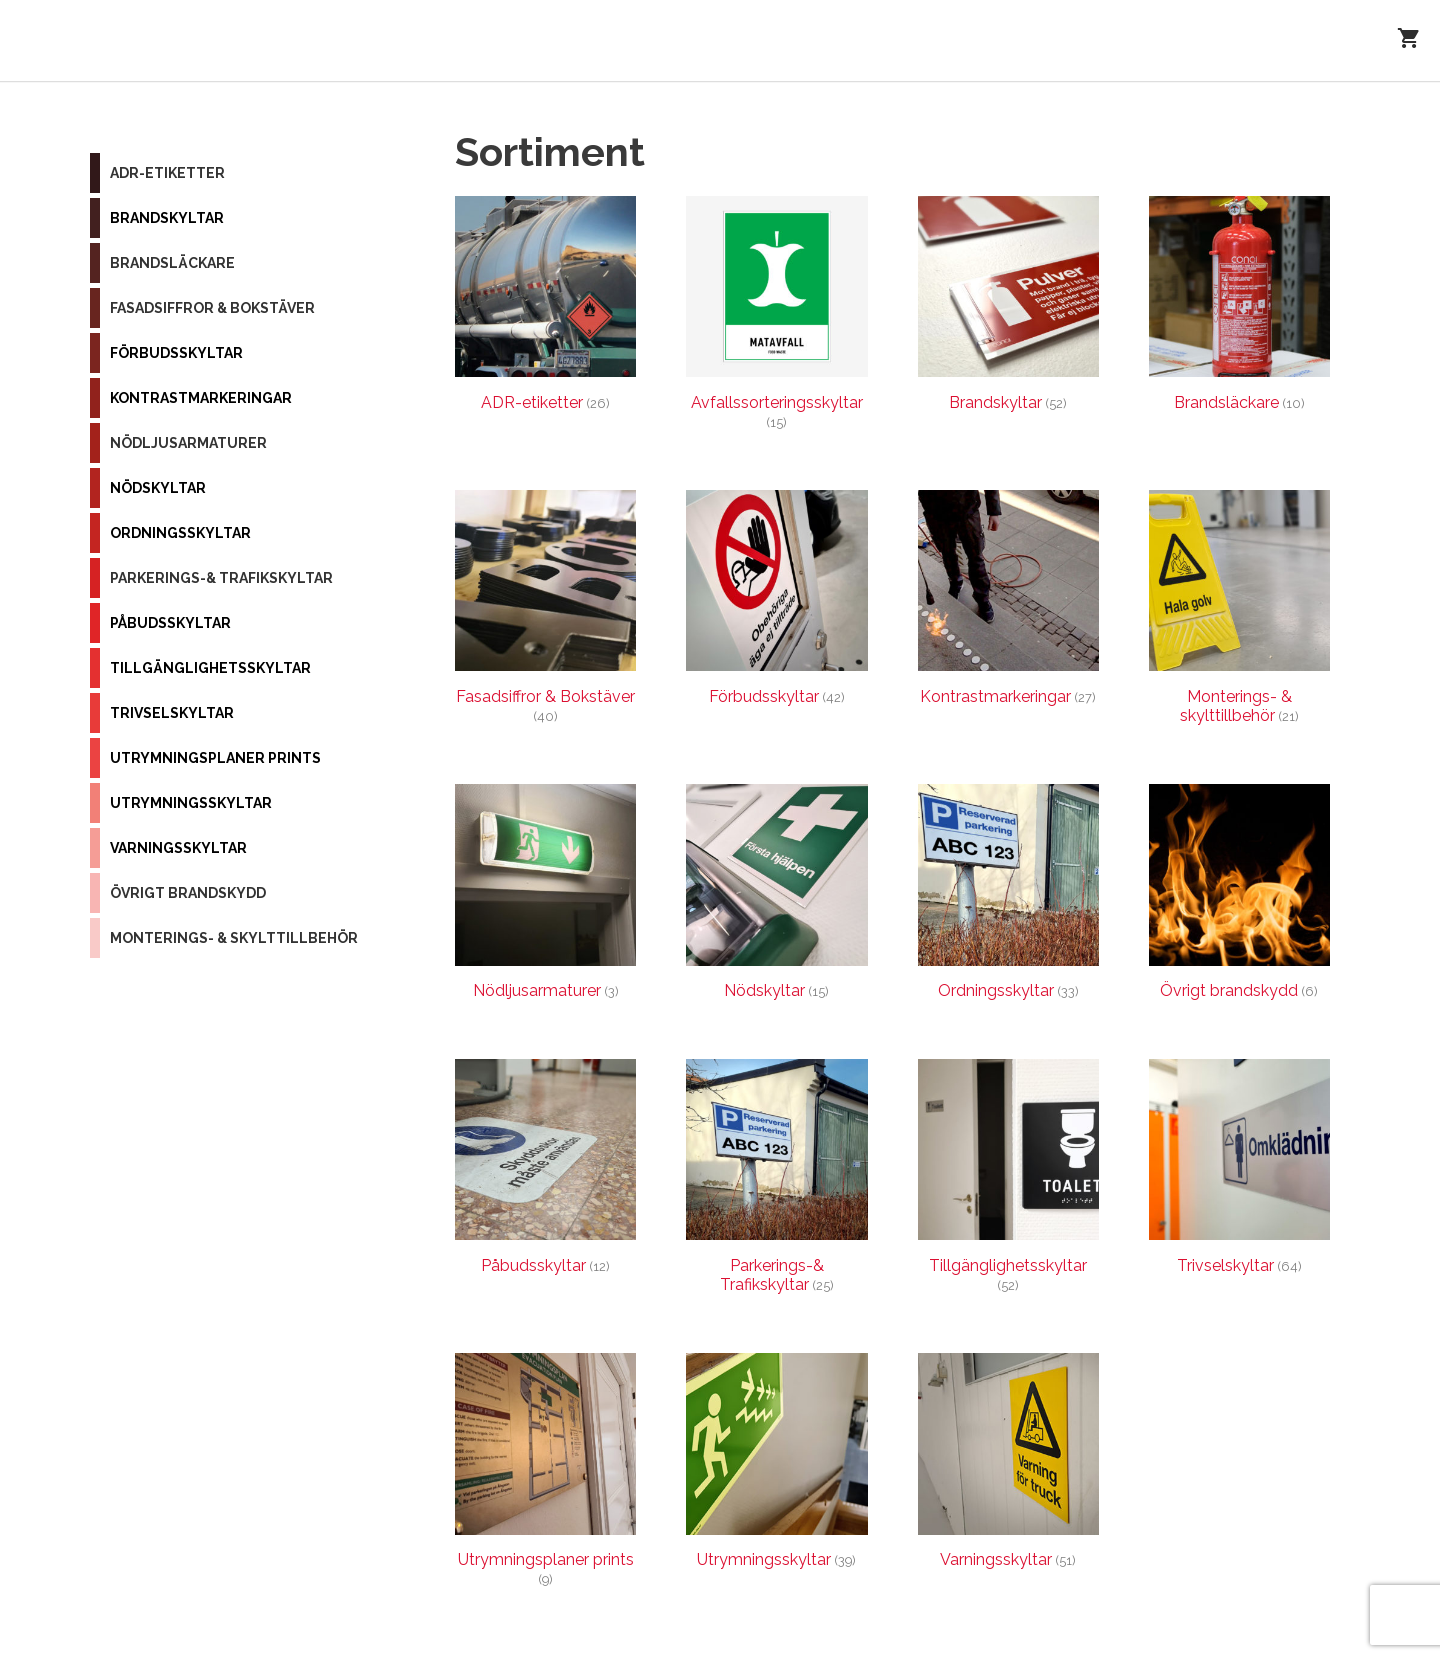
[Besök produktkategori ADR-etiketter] (545, 308)
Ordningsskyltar (180, 533)
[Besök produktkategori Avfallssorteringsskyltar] (776, 318)
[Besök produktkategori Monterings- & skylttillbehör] (1239, 612)
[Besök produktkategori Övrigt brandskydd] (1239, 896)
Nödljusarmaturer (188, 443)
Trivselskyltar (172, 713)
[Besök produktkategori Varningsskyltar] (1008, 1465)
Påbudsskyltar (170, 623)
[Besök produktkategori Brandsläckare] (1239, 308)
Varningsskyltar (178, 848)
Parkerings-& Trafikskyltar (221, 578)
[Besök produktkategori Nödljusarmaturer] (545, 896)
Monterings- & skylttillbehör (234, 938)
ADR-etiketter (167, 173)
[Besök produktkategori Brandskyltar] (1008, 308)
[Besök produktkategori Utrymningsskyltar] (776, 1465)
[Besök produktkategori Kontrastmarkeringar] (1008, 602)
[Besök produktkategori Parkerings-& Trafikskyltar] (776, 1181)
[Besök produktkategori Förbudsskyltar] (776, 602)
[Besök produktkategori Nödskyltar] (776, 896)
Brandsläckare (172, 263)
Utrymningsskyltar (191, 803)
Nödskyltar (158, 488)
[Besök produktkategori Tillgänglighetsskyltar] (1008, 1181)
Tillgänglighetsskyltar (210, 668)
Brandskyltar (167, 218)
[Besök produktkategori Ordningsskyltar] (1008, 896)
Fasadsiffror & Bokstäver (212, 308)
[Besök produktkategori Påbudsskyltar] (545, 1171)
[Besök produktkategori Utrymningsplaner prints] (545, 1475)
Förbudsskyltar (176, 353)
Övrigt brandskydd (188, 893)
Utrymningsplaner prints (215, 758)
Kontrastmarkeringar (201, 398)
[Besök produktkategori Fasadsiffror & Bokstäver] (545, 612)
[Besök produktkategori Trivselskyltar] (1239, 1171)
